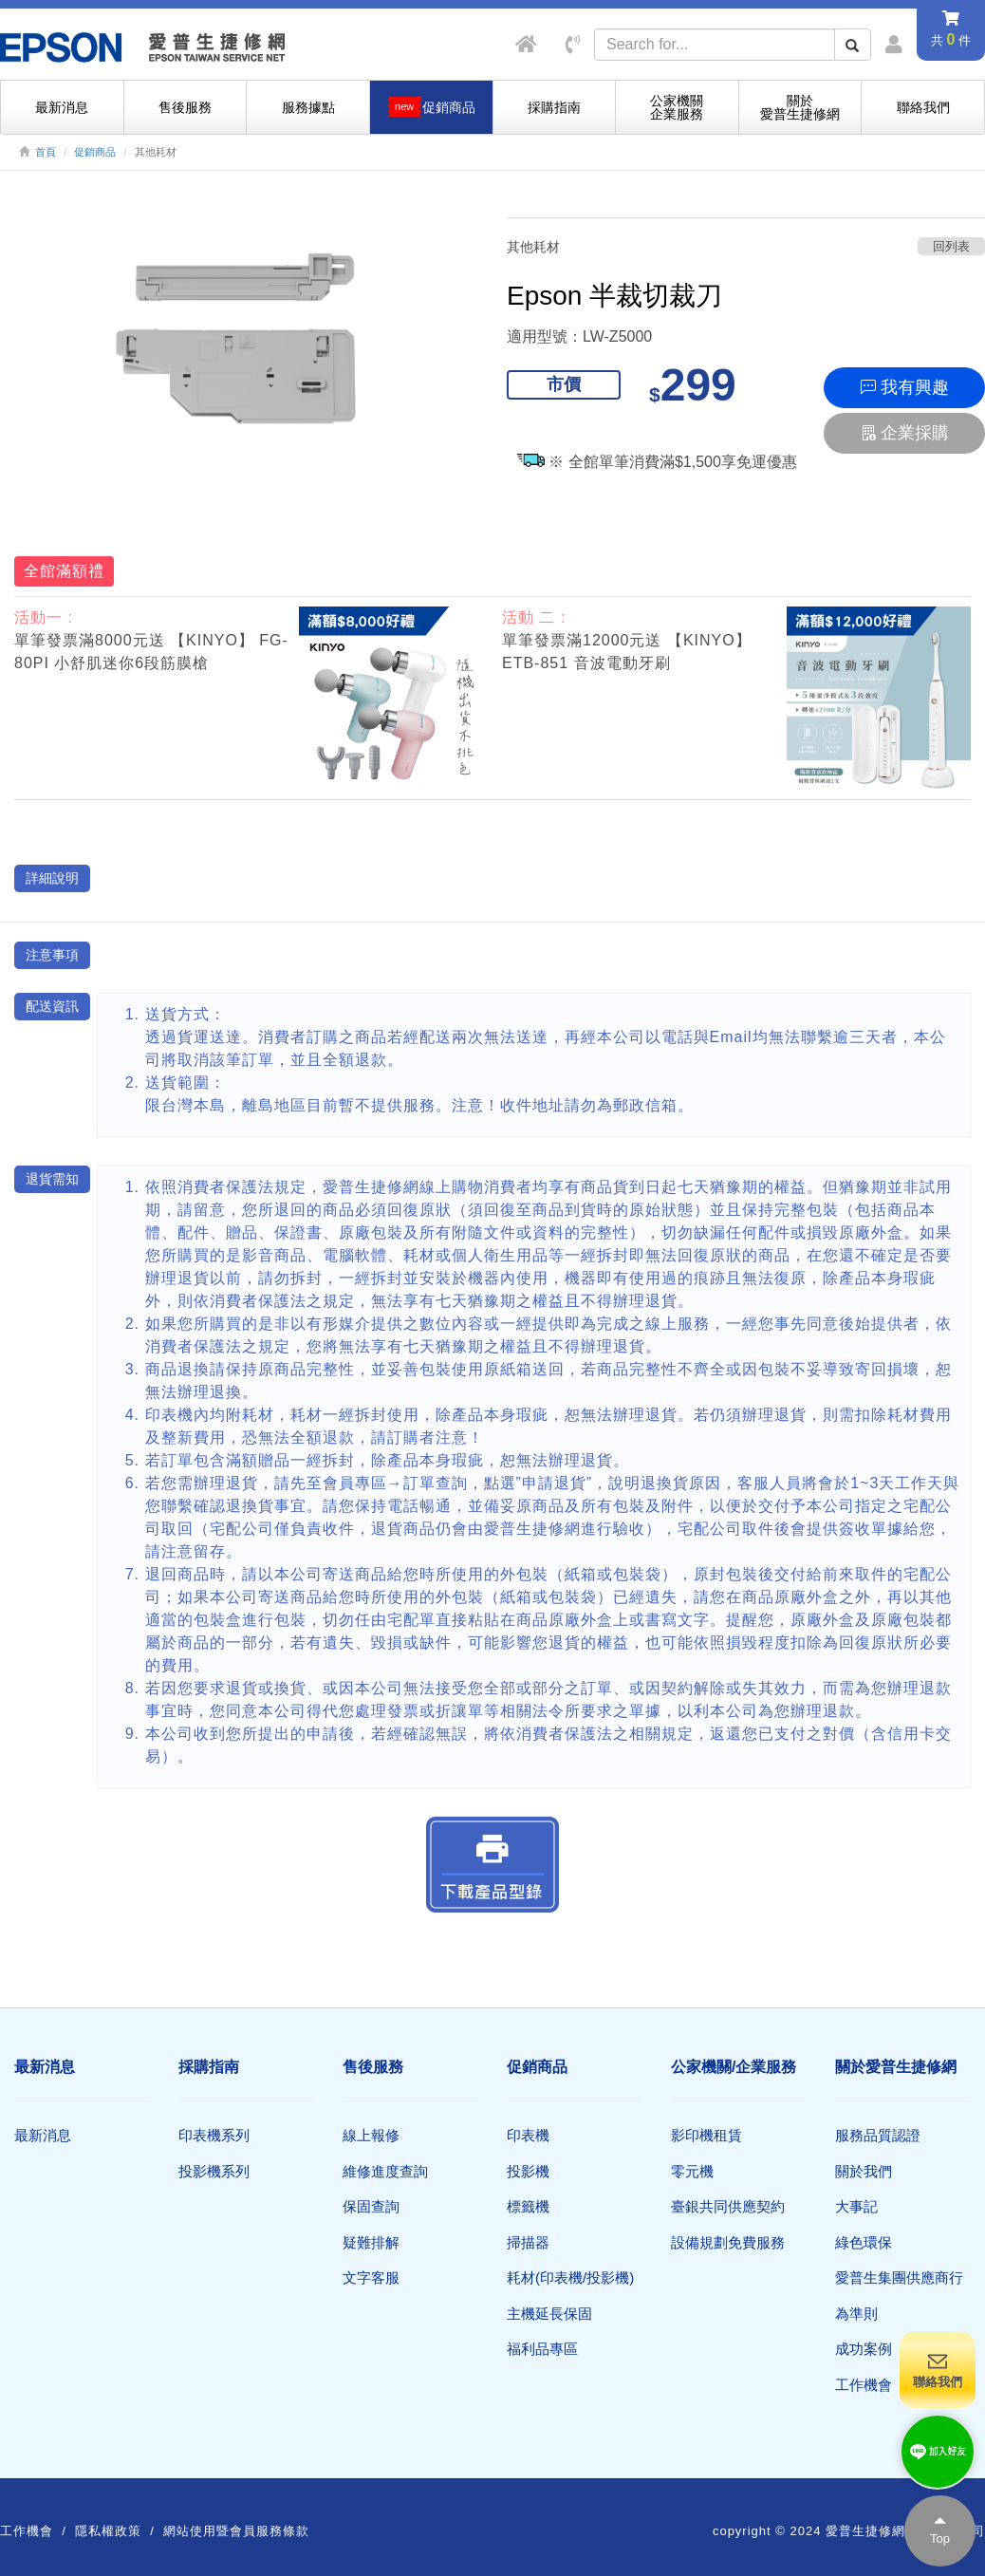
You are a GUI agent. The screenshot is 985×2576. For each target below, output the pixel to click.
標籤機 (528, 2206)
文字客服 (371, 2277)
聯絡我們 (923, 107)
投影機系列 (214, 2171)
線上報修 (371, 2135)
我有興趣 (905, 387)
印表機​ (528, 2135)
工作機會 (863, 2385)
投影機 (528, 2171)
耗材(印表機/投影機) (570, 2277)
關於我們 (863, 2171)
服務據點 (308, 107)
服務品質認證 (877, 2135)
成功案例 (863, 2349)
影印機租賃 (706, 2135)
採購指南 (554, 107)
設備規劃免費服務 (728, 2242)
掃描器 (528, 2242)
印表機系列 (214, 2135)
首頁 (45, 152)
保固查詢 (371, 2206)
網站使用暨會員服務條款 (236, 2531)
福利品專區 (542, 2349)
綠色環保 (863, 2242)
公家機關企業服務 (676, 107)
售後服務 (185, 107)
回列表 (951, 246)
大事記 (856, 2206)
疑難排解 (371, 2242)
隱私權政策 (108, 2531)
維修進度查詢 (385, 2171)
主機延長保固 (549, 2313)
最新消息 (61, 107)
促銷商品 (95, 152)
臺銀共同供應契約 (728, 2206)
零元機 (692, 2171)
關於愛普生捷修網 (800, 107)
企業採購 (905, 432)
